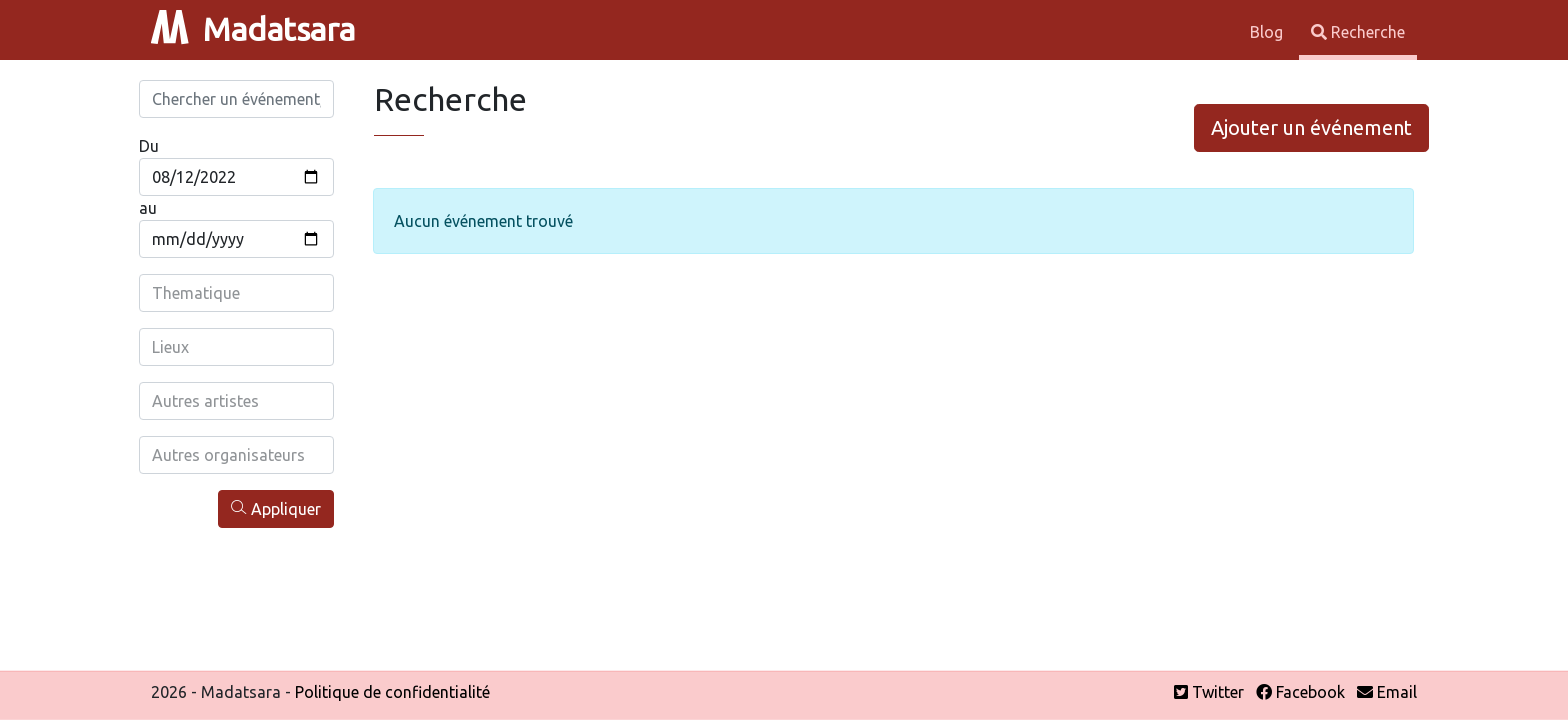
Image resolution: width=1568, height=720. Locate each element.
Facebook (1300, 692)
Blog (1268, 32)
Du (149, 146)
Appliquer (276, 508)
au (148, 208)
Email (1387, 692)
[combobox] (236, 293)
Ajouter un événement (1311, 127)
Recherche (1358, 32)
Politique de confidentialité (392, 692)
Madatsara (253, 29)
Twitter (1209, 692)
